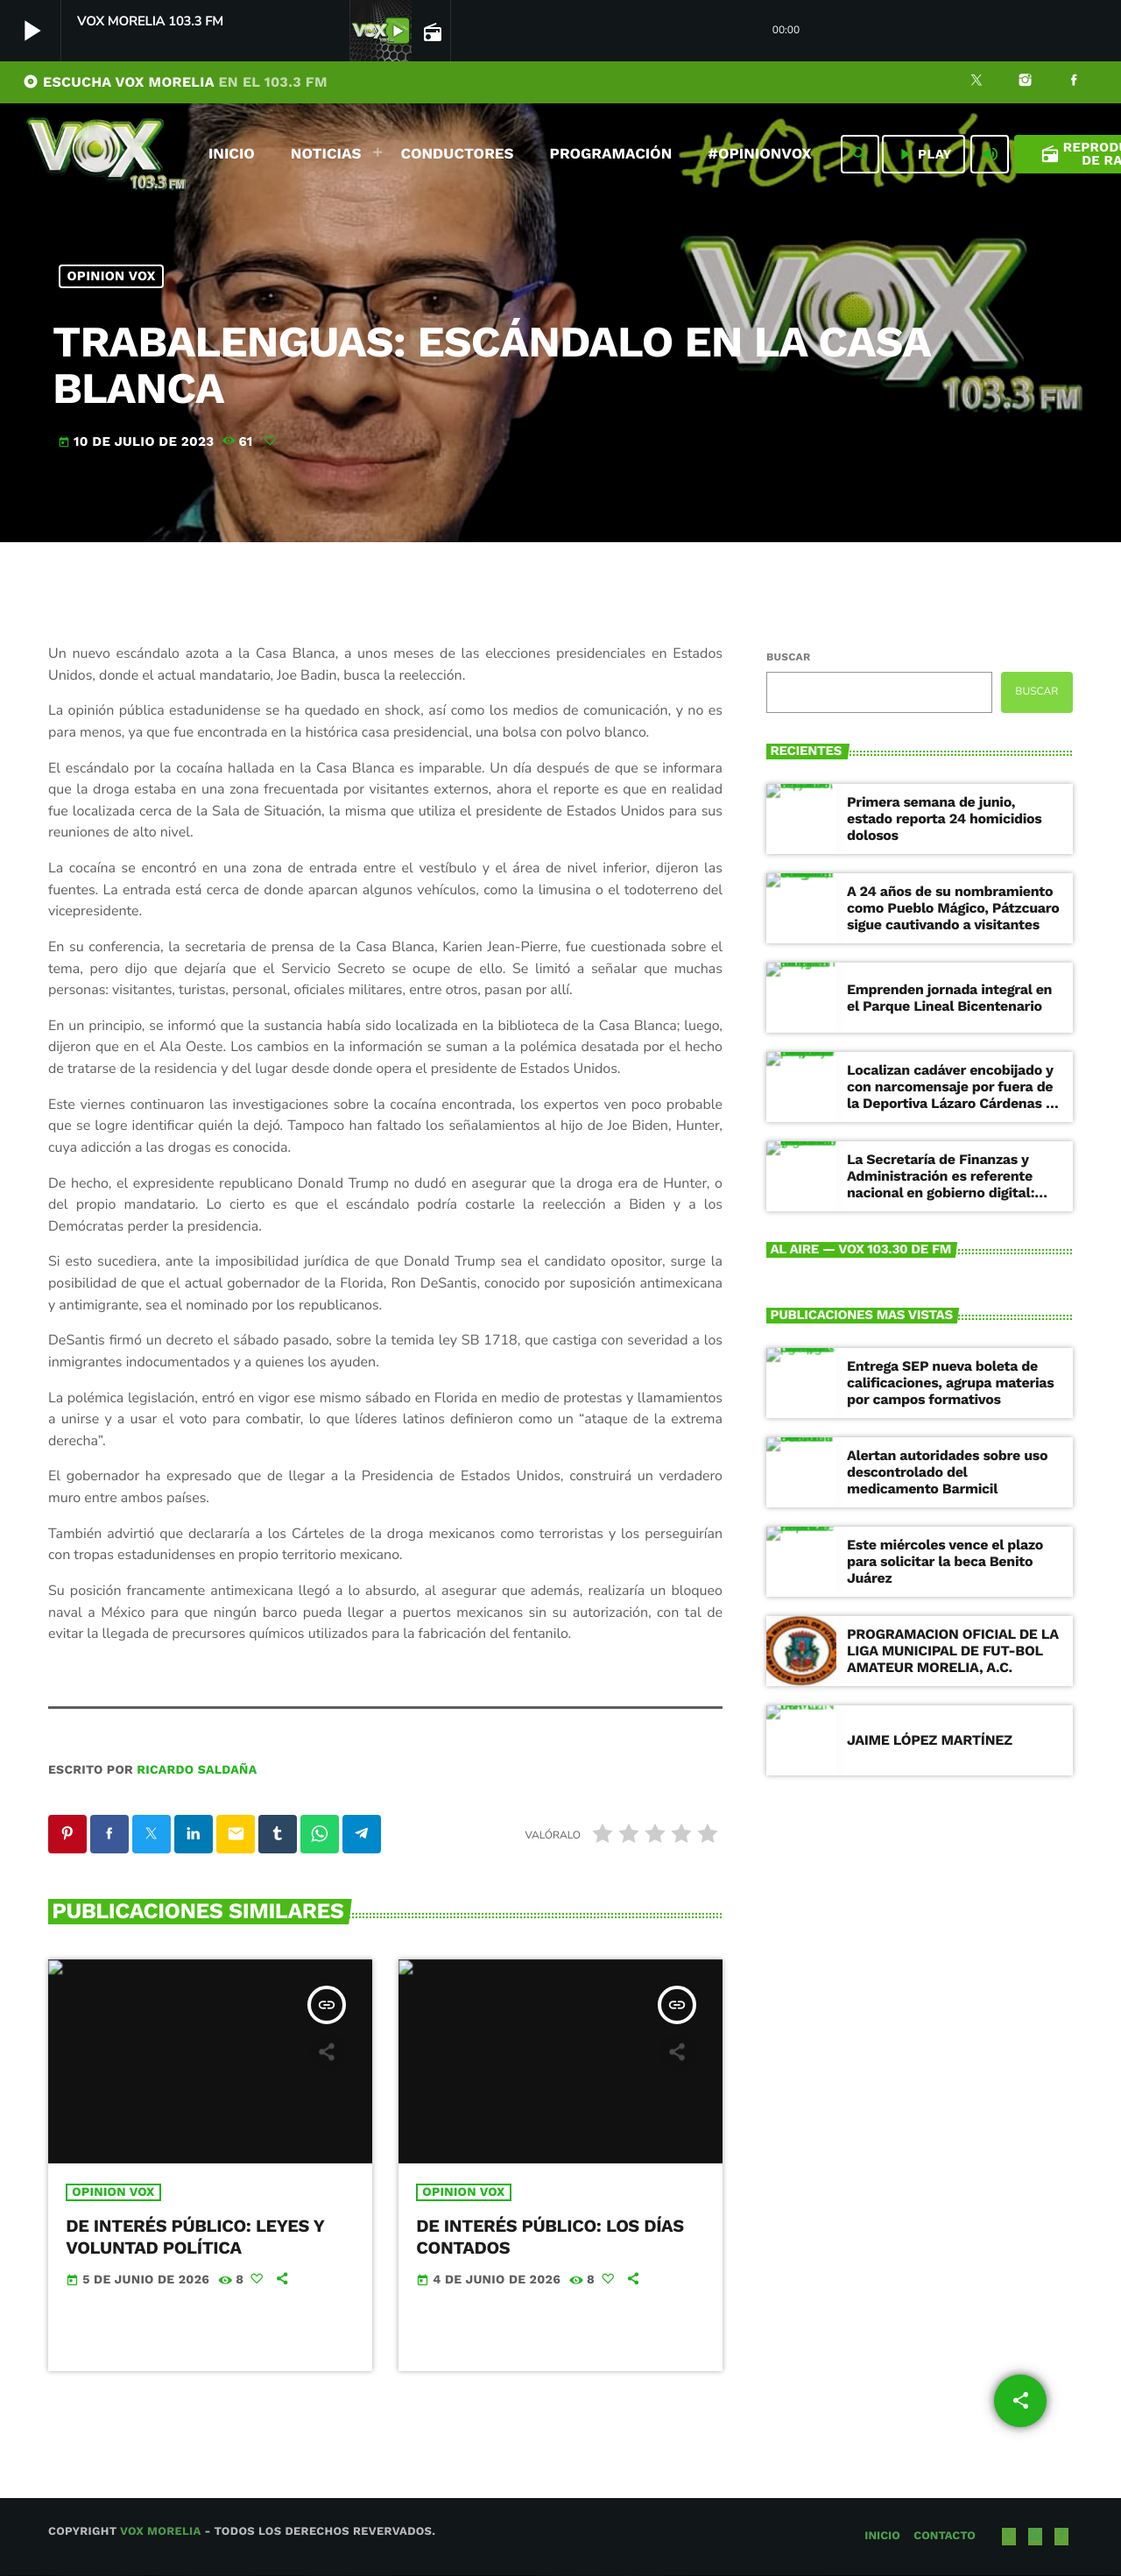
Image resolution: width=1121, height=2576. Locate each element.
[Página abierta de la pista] (431, 31)
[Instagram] (1026, 82)
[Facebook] (1074, 82)
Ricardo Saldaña (197, 1770)
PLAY (923, 154)
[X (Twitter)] (976, 82)
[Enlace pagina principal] (106, 154)
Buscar (788, 657)
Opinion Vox (111, 276)
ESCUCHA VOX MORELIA (175, 82)
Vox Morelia (160, 2532)
